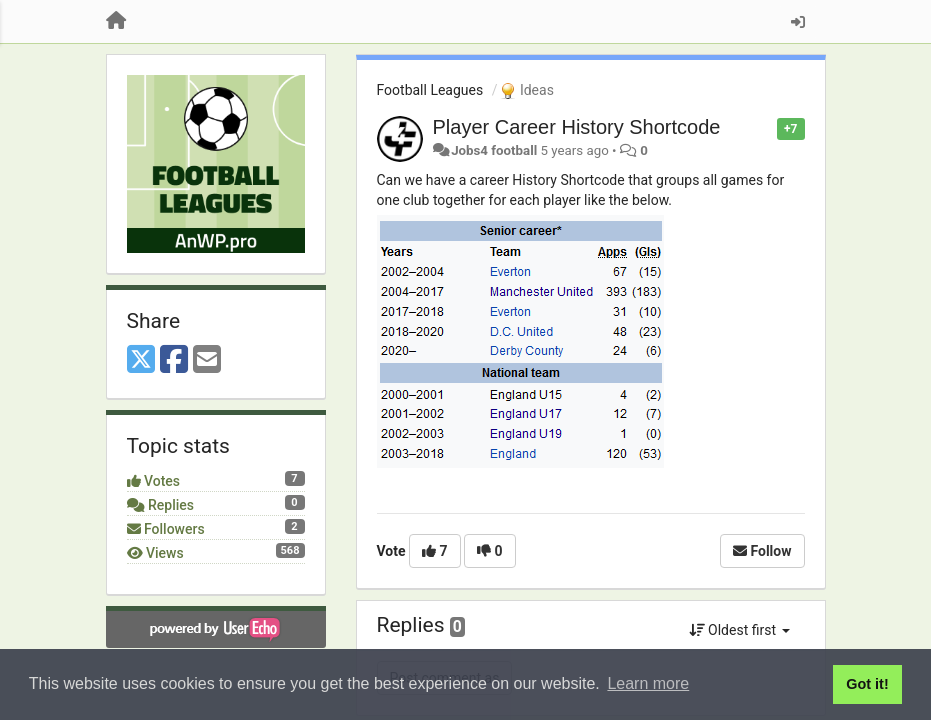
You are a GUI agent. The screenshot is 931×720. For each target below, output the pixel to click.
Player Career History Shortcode (577, 127)
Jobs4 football (494, 150)
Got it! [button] (867, 684)
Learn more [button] (648, 683)
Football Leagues (430, 90)
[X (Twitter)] (141, 360)
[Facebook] (174, 360)
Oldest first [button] (739, 630)
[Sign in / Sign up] (798, 22)
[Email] (207, 360)
